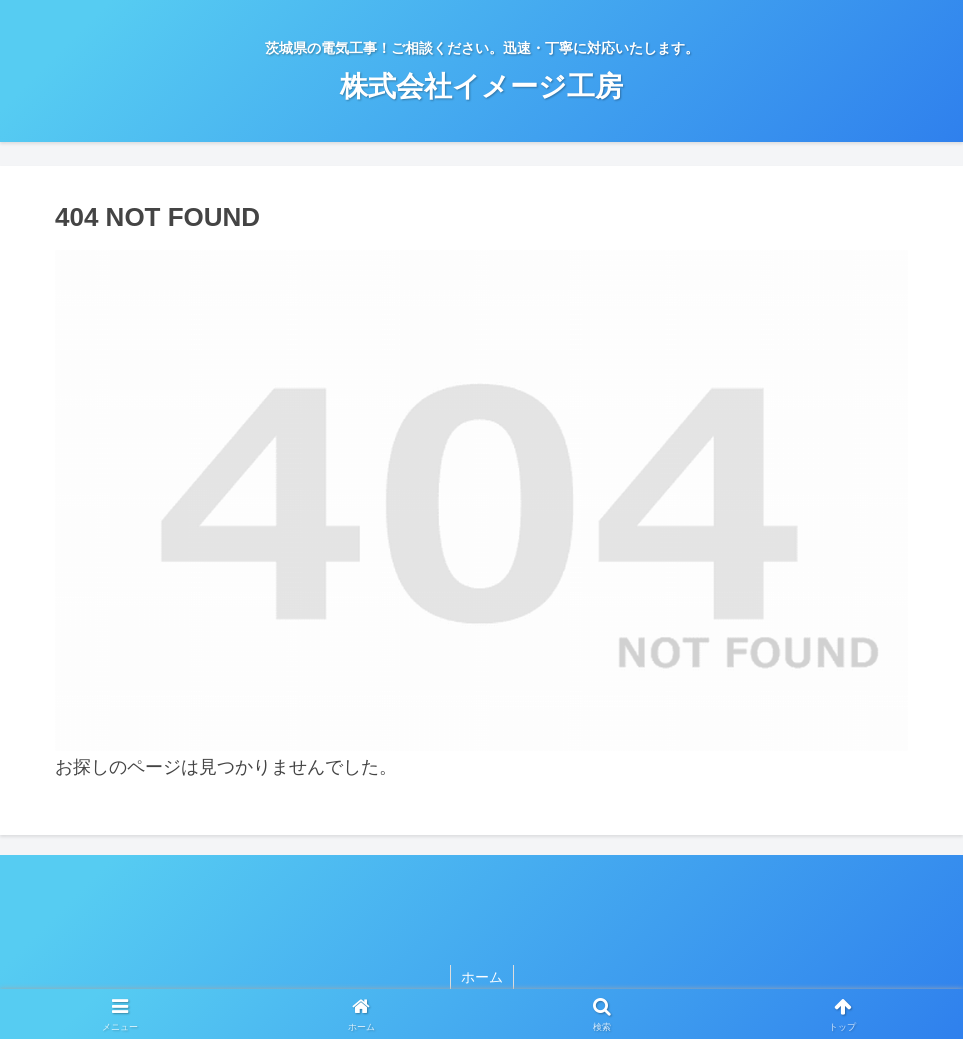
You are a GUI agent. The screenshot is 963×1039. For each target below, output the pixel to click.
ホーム (482, 977)
